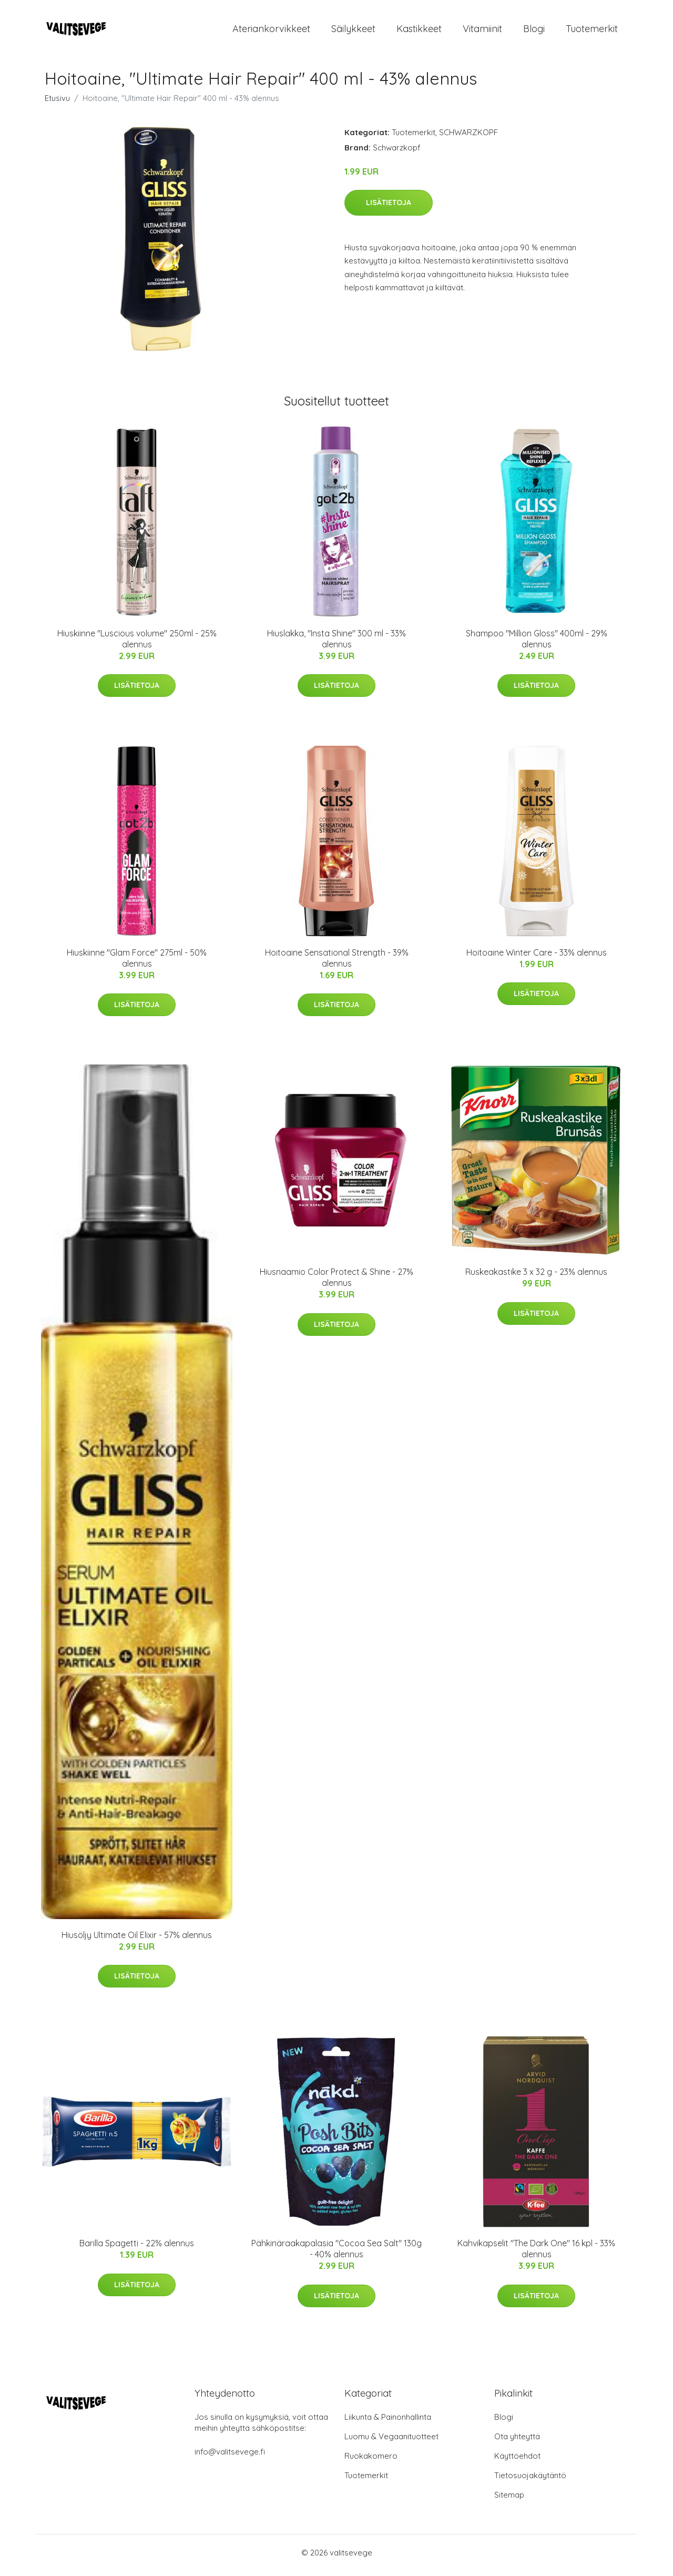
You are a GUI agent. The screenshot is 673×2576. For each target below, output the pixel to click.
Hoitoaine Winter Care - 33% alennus (536, 957)
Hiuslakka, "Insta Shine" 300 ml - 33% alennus (336, 644)
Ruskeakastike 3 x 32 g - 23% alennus (536, 1277)
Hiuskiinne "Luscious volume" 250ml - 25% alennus (137, 644)
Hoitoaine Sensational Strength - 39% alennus (337, 963)
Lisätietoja (388, 207)
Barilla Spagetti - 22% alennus (136, 2249)
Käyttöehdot (517, 2461)
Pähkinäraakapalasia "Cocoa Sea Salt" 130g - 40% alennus (336, 2254)
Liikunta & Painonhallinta (387, 2422)
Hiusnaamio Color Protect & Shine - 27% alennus (336, 1283)
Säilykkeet (353, 31)
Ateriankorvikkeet (271, 31)
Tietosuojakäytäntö (530, 2481)
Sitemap (509, 2500)
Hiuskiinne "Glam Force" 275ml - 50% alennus (137, 963)
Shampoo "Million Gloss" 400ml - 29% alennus (536, 644)
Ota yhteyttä (517, 2442)
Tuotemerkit (592, 31)
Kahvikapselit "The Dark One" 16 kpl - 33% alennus (536, 2254)
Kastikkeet (419, 31)
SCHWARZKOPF (468, 138)
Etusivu (57, 103)
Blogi (534, 31)
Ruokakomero (370, 2461)
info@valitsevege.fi (230, 2457)
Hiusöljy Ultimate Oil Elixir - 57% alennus (137, 1940)
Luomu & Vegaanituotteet (391, 2442)
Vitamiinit (482, 31)
